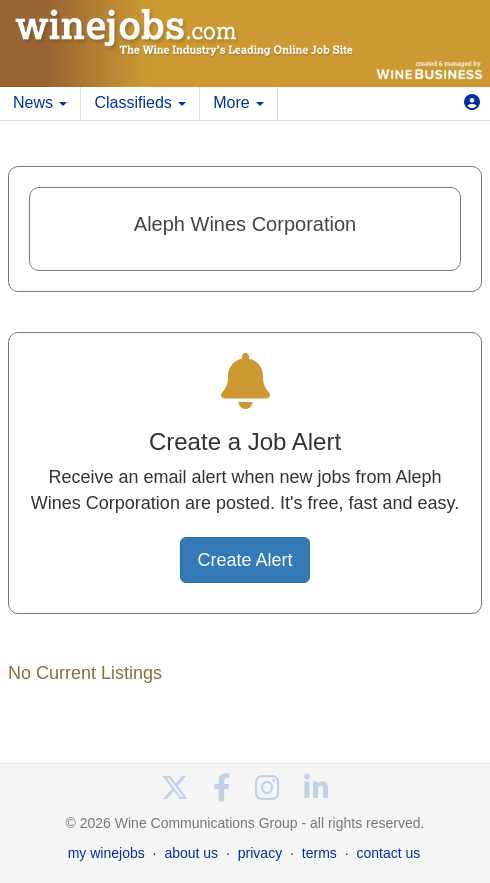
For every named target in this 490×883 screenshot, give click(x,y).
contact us (388, 853)
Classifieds (140, 102)
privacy (260, 853)
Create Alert (244, 560)
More (238, 102)
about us (191, 853)
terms (319, 853)
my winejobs (106, 853)
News (40, 102)
